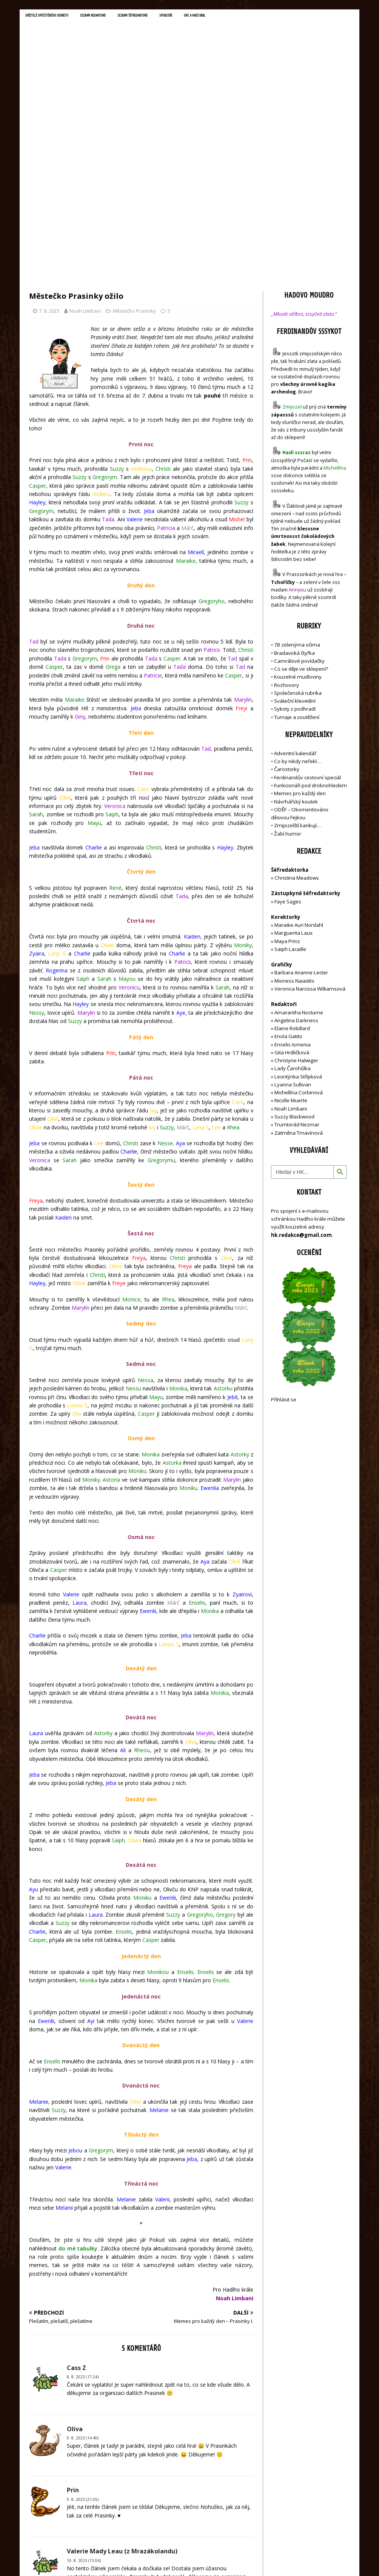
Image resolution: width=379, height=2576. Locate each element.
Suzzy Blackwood (294, 955)
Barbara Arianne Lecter (301, 812)
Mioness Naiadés (294, 820)
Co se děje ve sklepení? (301, 508)
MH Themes (135, 2559)
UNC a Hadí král (245, 17)
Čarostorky (286, 608)
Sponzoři (209, 17)
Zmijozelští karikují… (297, 665)
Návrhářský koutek (296, 640)
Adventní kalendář (295, 592)
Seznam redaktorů (116, 17)
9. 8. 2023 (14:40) (83, 2277)
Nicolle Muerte (290, 940)
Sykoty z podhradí (295, 548)
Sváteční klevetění (295, 540)
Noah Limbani (85, 150)
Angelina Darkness (295, 859)
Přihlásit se (283, 1238)
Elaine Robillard (292, 867)
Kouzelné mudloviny (298, 516)
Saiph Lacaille (290, 788)
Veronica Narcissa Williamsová (309, 828)
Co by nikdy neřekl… (297, 600)
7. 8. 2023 (49, 150)
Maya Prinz (287, 780)
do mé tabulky (78, 2087)
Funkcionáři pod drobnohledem (310, 624)
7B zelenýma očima (297, 484)
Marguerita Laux (293, 772)
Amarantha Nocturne (298, 851)
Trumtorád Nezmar (296, 963)
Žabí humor (287, 673)
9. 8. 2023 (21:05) (83, 2338)
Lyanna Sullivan (292, 923)
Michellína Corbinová (298, 931)
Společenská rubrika (298, 532)
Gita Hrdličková (291, 891)
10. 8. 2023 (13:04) (84, 2399)
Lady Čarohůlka (292, 908)
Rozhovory (286, 524)
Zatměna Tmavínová (298, 972)
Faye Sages (287, 740)
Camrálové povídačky (299, 500)
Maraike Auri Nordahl (298, 764)
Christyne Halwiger (296, 899)
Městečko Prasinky (134, 150)
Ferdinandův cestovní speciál (307, 616)
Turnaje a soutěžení (296, 556)
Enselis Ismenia (292, 883)
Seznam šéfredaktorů (167, 17)
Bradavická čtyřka (294, 492)
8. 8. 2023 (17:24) (83, 2216)
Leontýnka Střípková (298, 915)
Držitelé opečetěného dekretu (55, 17)
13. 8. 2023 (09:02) (84, 2485)
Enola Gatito (288, 875)
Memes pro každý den (300, 632)
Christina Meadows (296, 717)
